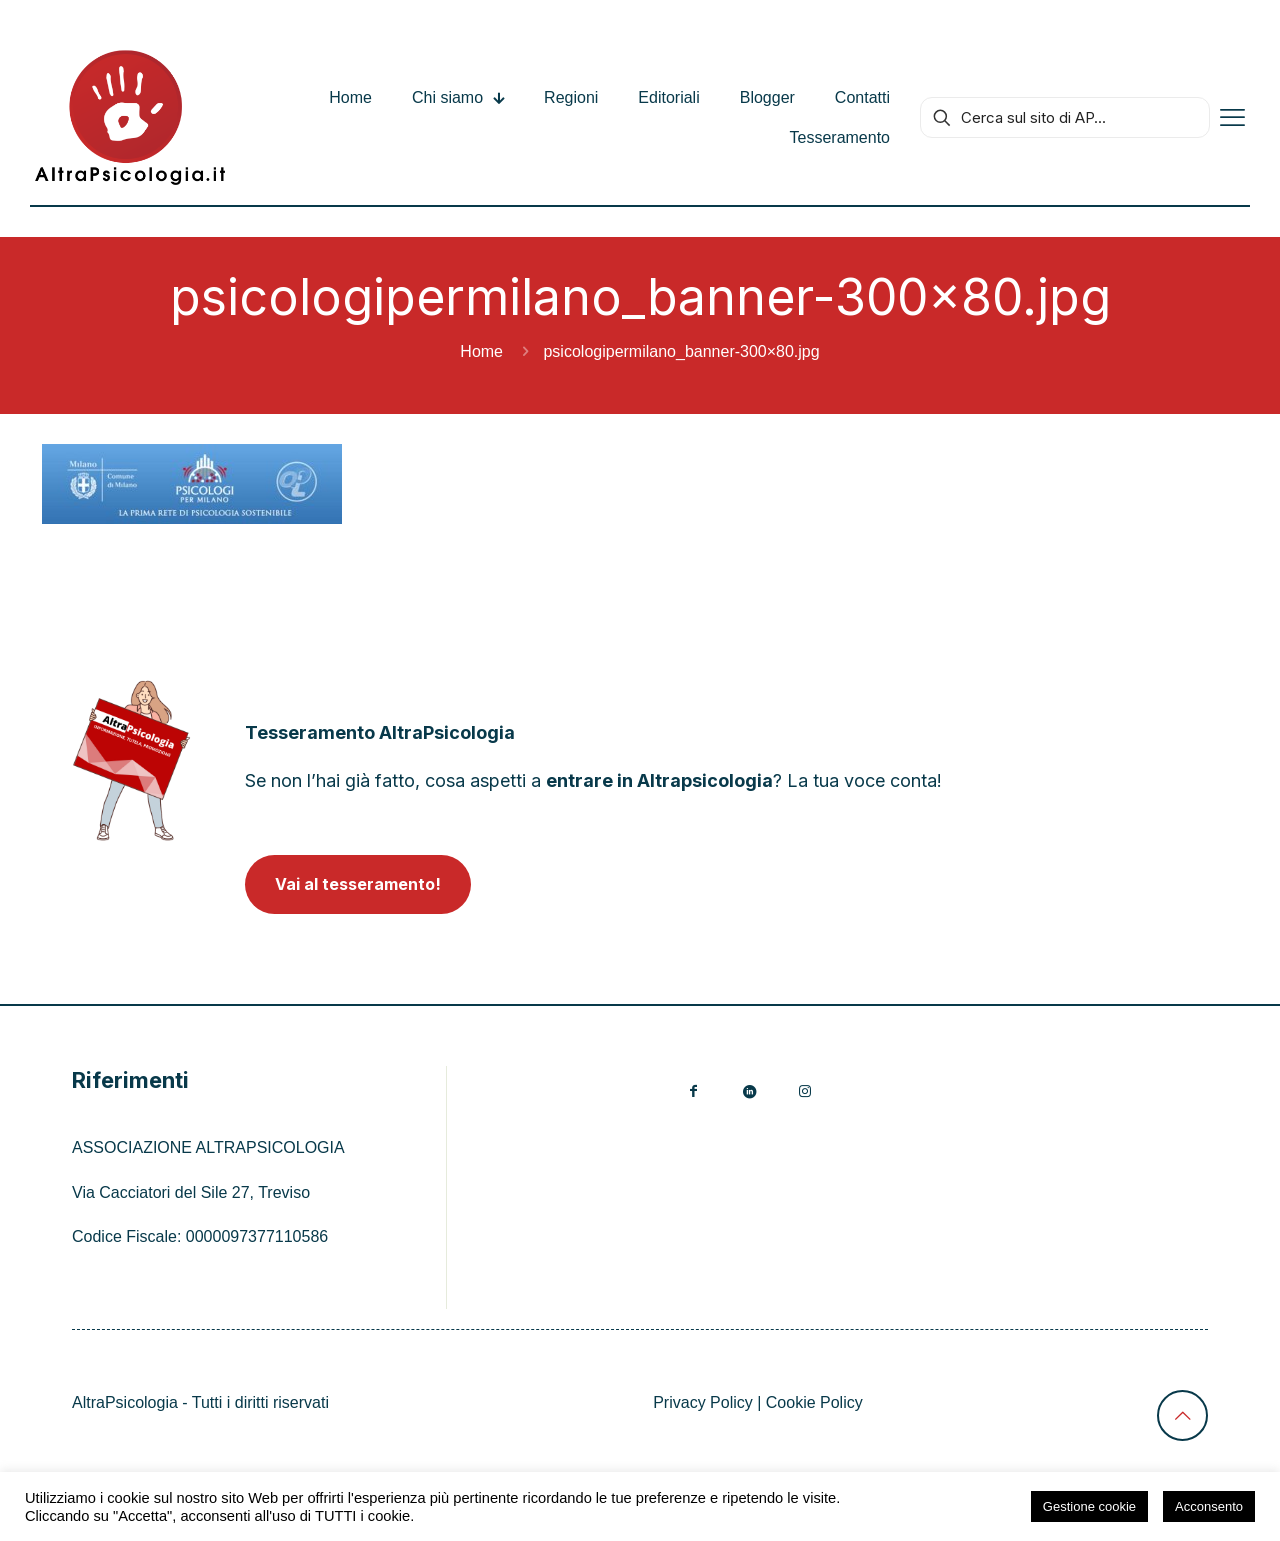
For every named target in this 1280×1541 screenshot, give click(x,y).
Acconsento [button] (1209, 1506)
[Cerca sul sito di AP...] (1065, 117)
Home (481, 351)
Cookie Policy (814, 1402)
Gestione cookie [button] (1089, 1506)
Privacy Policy (703, 1402)
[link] (131, 760)
